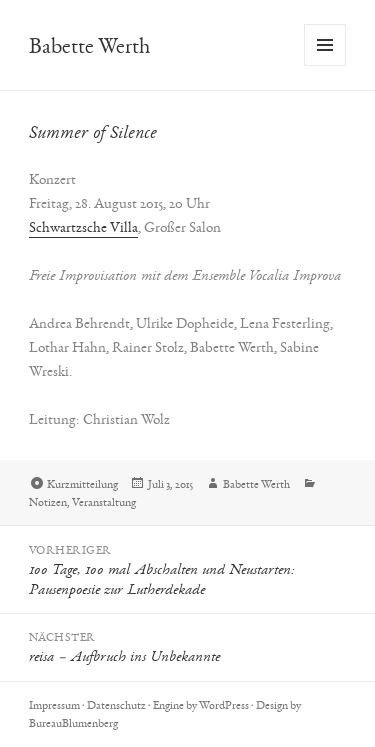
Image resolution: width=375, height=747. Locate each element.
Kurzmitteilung (82, 484)
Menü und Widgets (325, 65)
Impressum (54, 705)
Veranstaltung (104, 502)
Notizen (48, 502)
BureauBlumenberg (73, 723)
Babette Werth (89, 46)
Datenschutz (116, 705)
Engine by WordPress (201, 705)
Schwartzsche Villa (83, 227)
